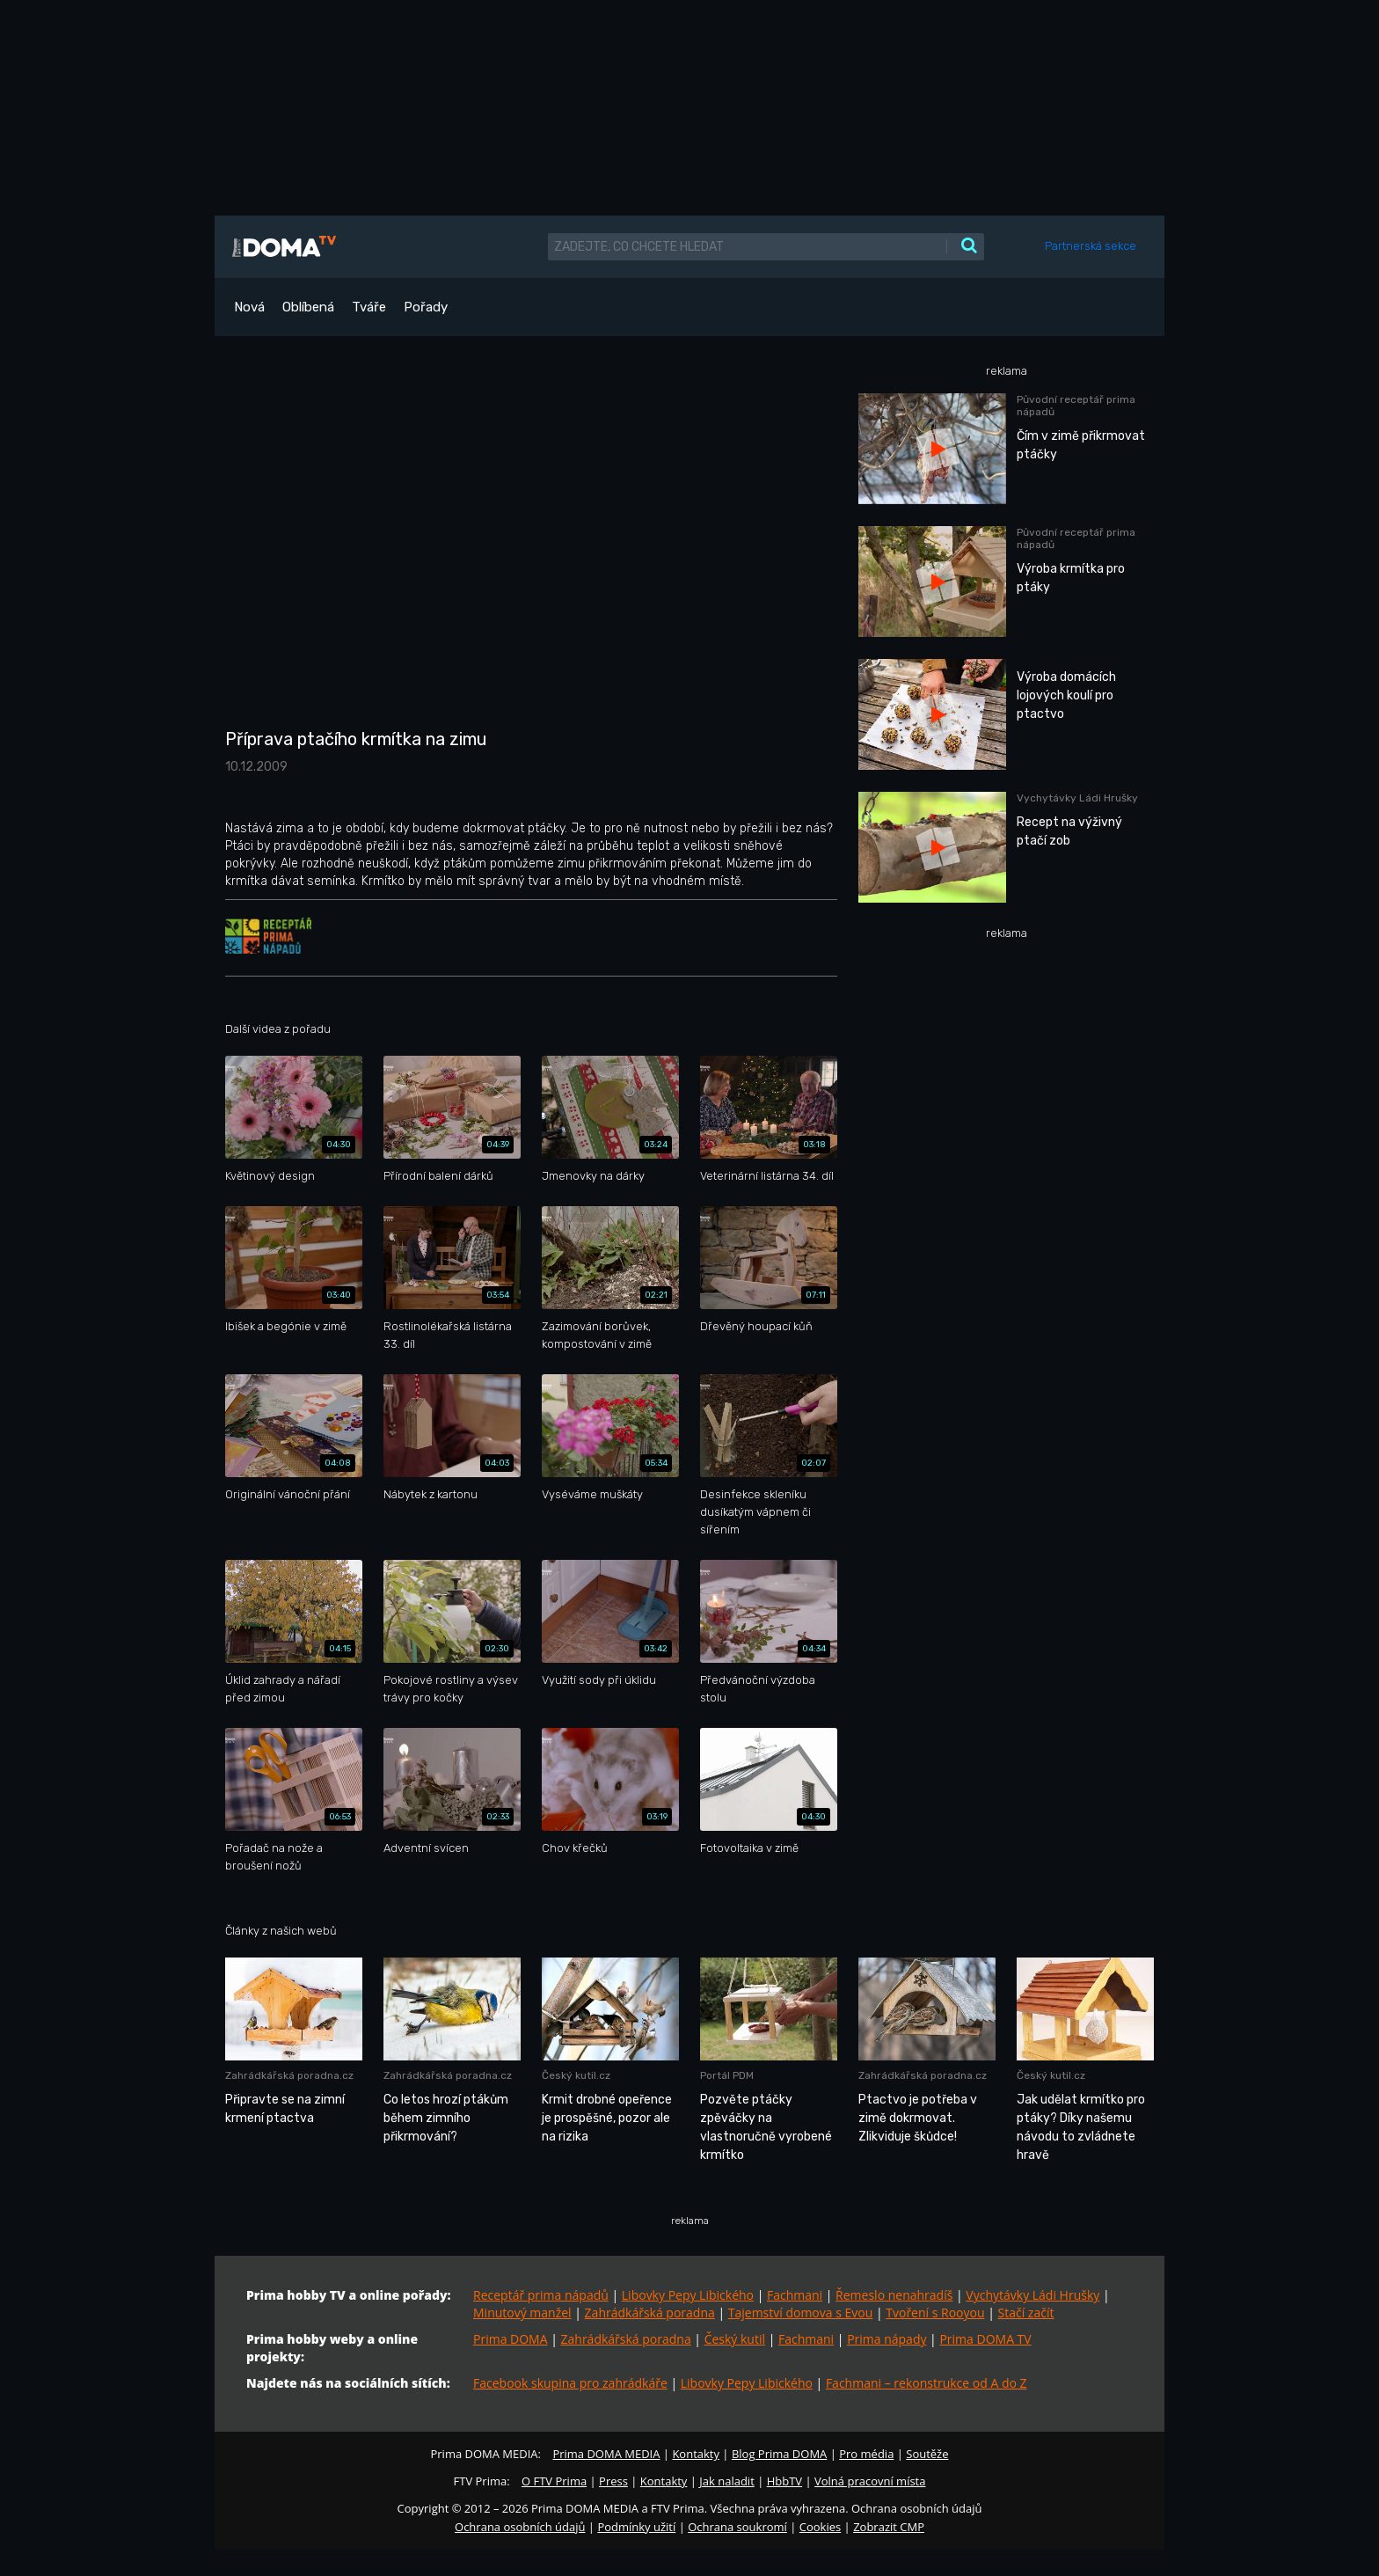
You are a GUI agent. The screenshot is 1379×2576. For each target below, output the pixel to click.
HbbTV (784, 2481)
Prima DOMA (510, 2339)
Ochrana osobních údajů (520, 2527)
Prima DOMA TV (985, 2339)
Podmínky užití (636, 2527)
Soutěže (927, 2454)
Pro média (866, 2454)
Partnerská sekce (1090, 245)
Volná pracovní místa (869, 2481)
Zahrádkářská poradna (650, 2312)
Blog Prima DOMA (779, 2454)
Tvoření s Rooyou (935, 2312)
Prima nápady (886, 2339)
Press (613, 2481)
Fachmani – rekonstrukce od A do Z (926, 2383)
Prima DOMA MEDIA (606, 2454)
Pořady (426, 307)
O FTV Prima (554, 2481)
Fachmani (794, 2295)
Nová (249, 307)
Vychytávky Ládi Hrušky (1032, 2295)
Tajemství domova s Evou (800, 2312)
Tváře (369, 307)
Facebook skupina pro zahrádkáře (570, 2383)
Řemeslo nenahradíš (893, 2295)
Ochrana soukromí (737, 2527)
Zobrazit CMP (888, 2527)
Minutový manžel (522, 2312)
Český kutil (734, 2339)
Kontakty (695, 2454)
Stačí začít (1026, 2312)
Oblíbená (308, 307)
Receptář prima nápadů (541, 2295)
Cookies (820, 2527)
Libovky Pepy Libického (688, 2295)
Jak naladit (727, 2481)
